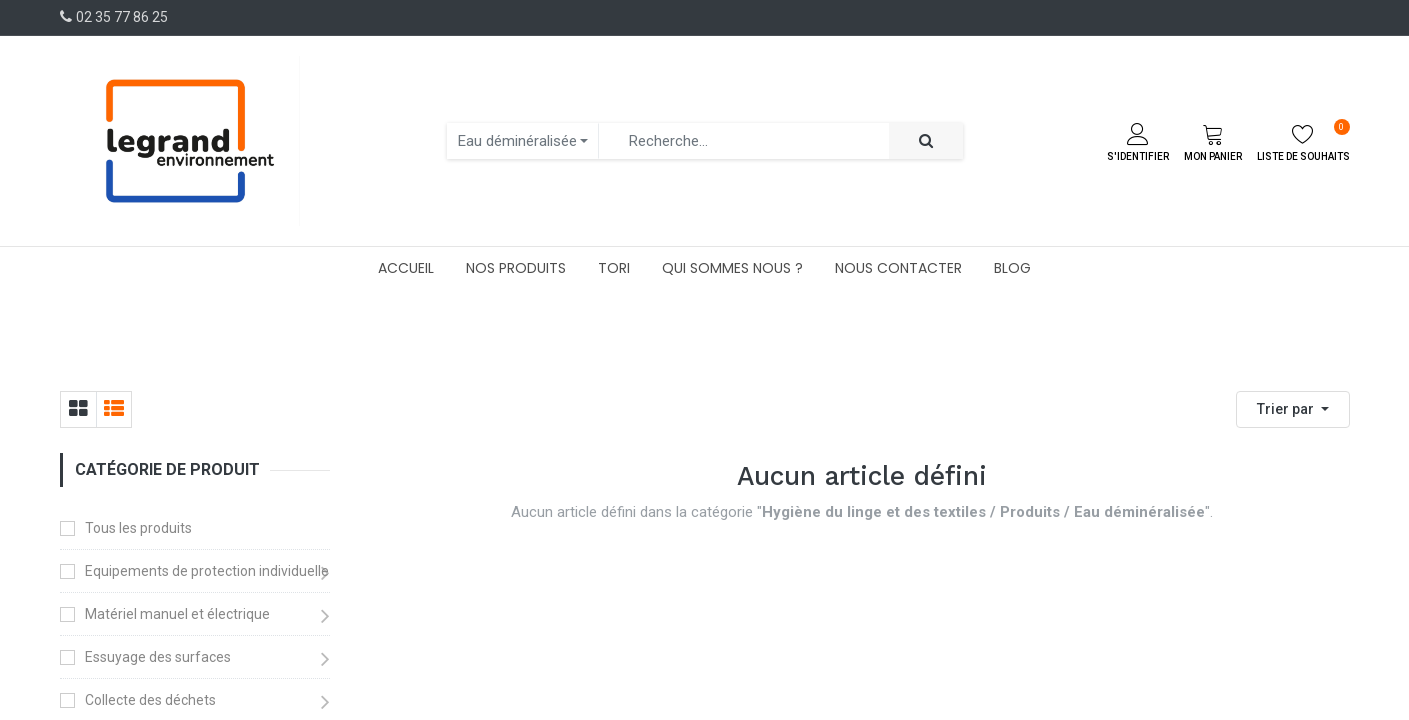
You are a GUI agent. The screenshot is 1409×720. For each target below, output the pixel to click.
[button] (1293, 409)
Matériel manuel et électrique (177, 614)
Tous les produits (138, 528)
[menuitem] (406, 268)
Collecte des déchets (150, 700)
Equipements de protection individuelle (207, 571)
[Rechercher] (926, 141)
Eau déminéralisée (517, 141)
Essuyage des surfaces (158, 657)
